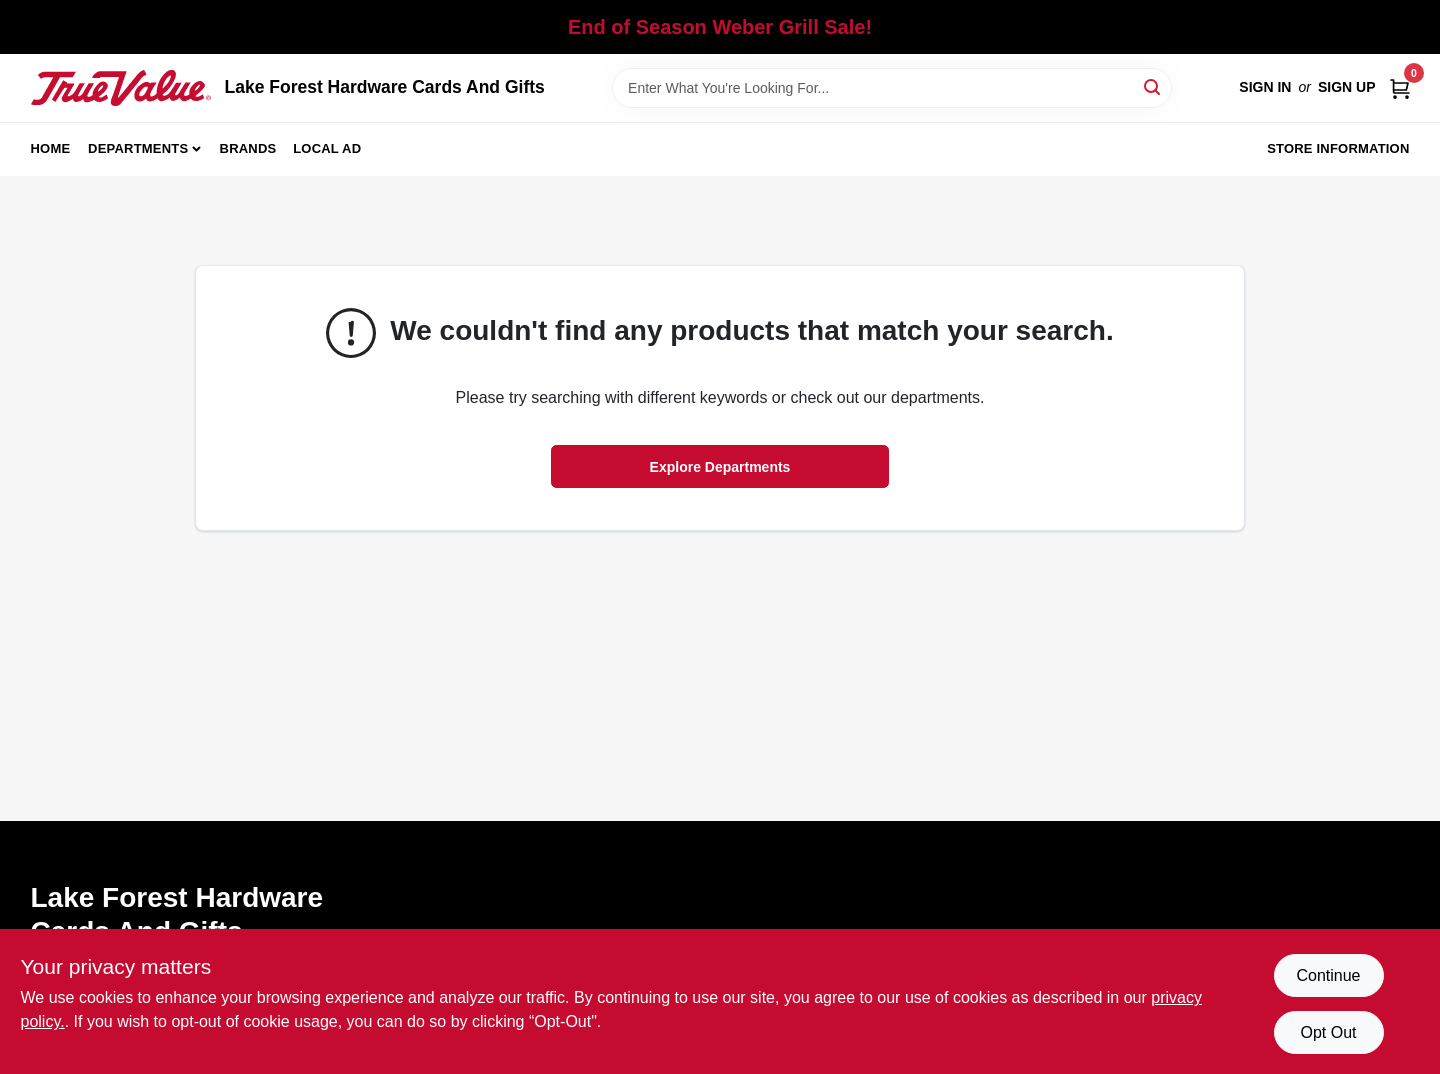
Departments (138, 148)
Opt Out (1328, 1032)
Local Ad (327, 148)
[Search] (1153, 86)
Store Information (1338, 148)
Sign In (1265, 87)
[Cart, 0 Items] (1400, 87)
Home (51, 148)
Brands (248, 148)
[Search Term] (892, 88)
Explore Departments (720, 467)
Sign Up (1347, 87)
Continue (1328, 975)
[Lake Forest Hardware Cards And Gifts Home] (121, 88)
